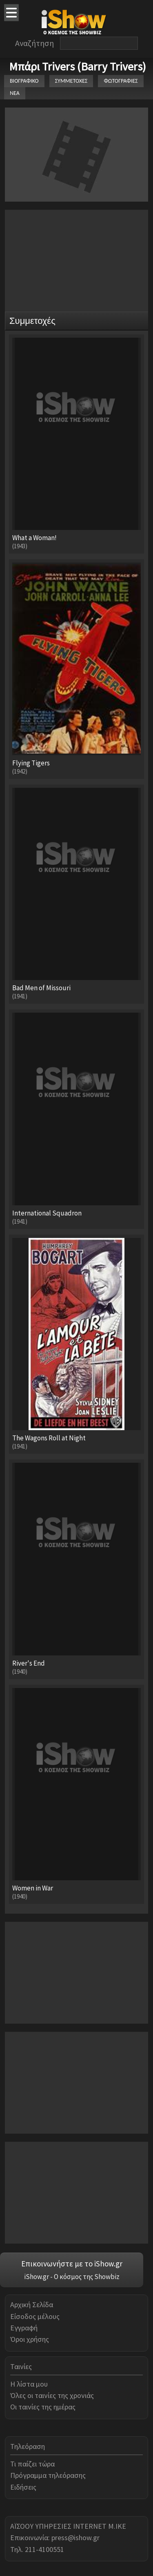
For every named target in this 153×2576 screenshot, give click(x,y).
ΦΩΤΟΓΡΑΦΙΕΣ (120, 80)
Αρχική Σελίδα (31, 2304)
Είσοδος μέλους (35, 2316)
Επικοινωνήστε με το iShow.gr (71, 2263)
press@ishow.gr (75, 2537)
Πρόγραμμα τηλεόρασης (48, 2475)
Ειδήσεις (23, 2487)
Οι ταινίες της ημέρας (42, 2406)
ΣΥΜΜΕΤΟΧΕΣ (71, 80)
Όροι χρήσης (29, 2339)
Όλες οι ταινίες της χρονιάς (52, 2395)
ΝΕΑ (15, 93)
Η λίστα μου (29, 2384)
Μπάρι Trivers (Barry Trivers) (77, 66)
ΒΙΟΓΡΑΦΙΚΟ (24, 80)
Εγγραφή (24, 2327)
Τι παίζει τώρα (32, 2463)
